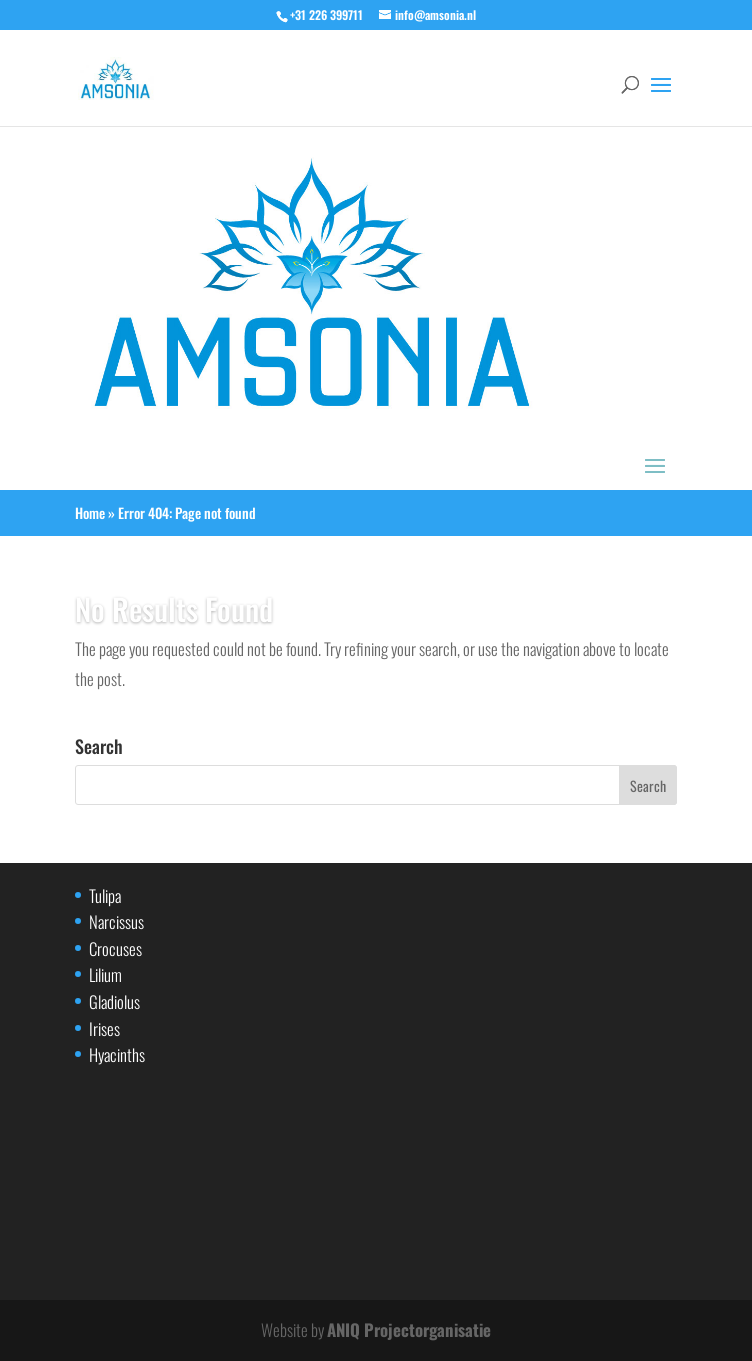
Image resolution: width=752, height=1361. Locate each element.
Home (90, 512)
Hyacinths (117, 1054)
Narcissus (116, 921)
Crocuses (115, 948)
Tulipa (105, 895)
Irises (104, 1028)
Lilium (105, 974)
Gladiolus (114, 1001)
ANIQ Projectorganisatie (409, 1329)
